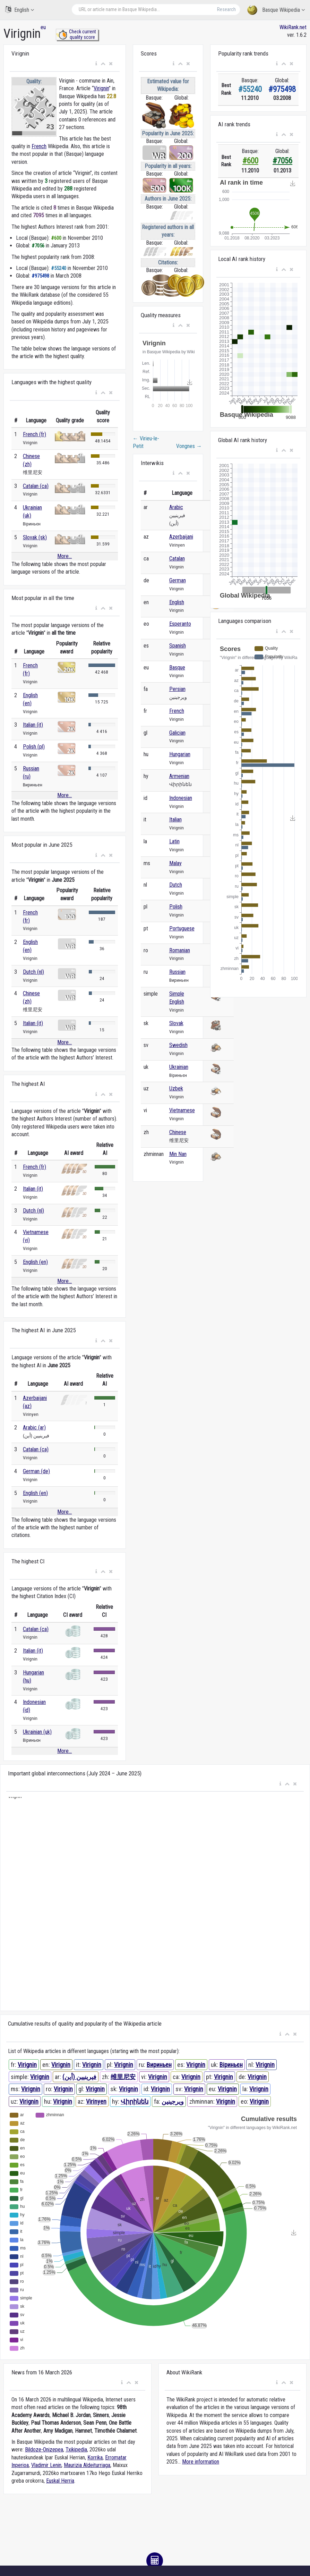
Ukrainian (178, 1067)
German (177, 580)
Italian (175, 819)
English (19, 9)
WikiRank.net (293, 27)
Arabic (176, 507)
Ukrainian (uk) (37, 1732)
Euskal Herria (60, 2480)
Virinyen (96, 2101)
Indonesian (180, 798)
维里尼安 (123, 2076)
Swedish (178, 1045)
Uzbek (176, 1088)
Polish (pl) (34, 746)
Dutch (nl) (33, 972)
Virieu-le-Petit (146, 442)
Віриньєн (231, 2064)
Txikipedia (76, 2449)
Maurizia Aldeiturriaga (87, 2465)
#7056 (282, 161)
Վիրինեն (134, 2101)
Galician (177, 732)
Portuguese (182, 928)
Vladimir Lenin (46, 2465)
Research (226, 9)
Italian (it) (33, 724)
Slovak (176, 1023)
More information (200, 2461)
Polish (175, 906)
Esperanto (180, 623)
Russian (177, 972)
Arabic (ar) (34, 1427)
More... (64, 556)
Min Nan (178, 1154)
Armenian (179, 776)
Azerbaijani (181, 536)
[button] (96, 64)
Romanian (179, 950)
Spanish (177, 645)
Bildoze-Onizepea (44, 2449)
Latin (174, 841)
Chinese (177, 1132)
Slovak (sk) (35, 537)
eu (43, 27)
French (39, 146)
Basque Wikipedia (276, 10)
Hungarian (179, 754)
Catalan (177, 558)
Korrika (95, 2457)
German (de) (36, 1471)
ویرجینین (173, 2101)
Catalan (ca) (36, 486)
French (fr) (34, 434)
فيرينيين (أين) (79, 2076)
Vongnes (189, 446)
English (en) (35, 1262)
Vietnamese (182, 1110)
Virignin (101, 88)
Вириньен (159, 2064)
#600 (250, 161)
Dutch (175, 884)
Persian (177, 689)
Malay (175, 863)
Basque (177, 667)
